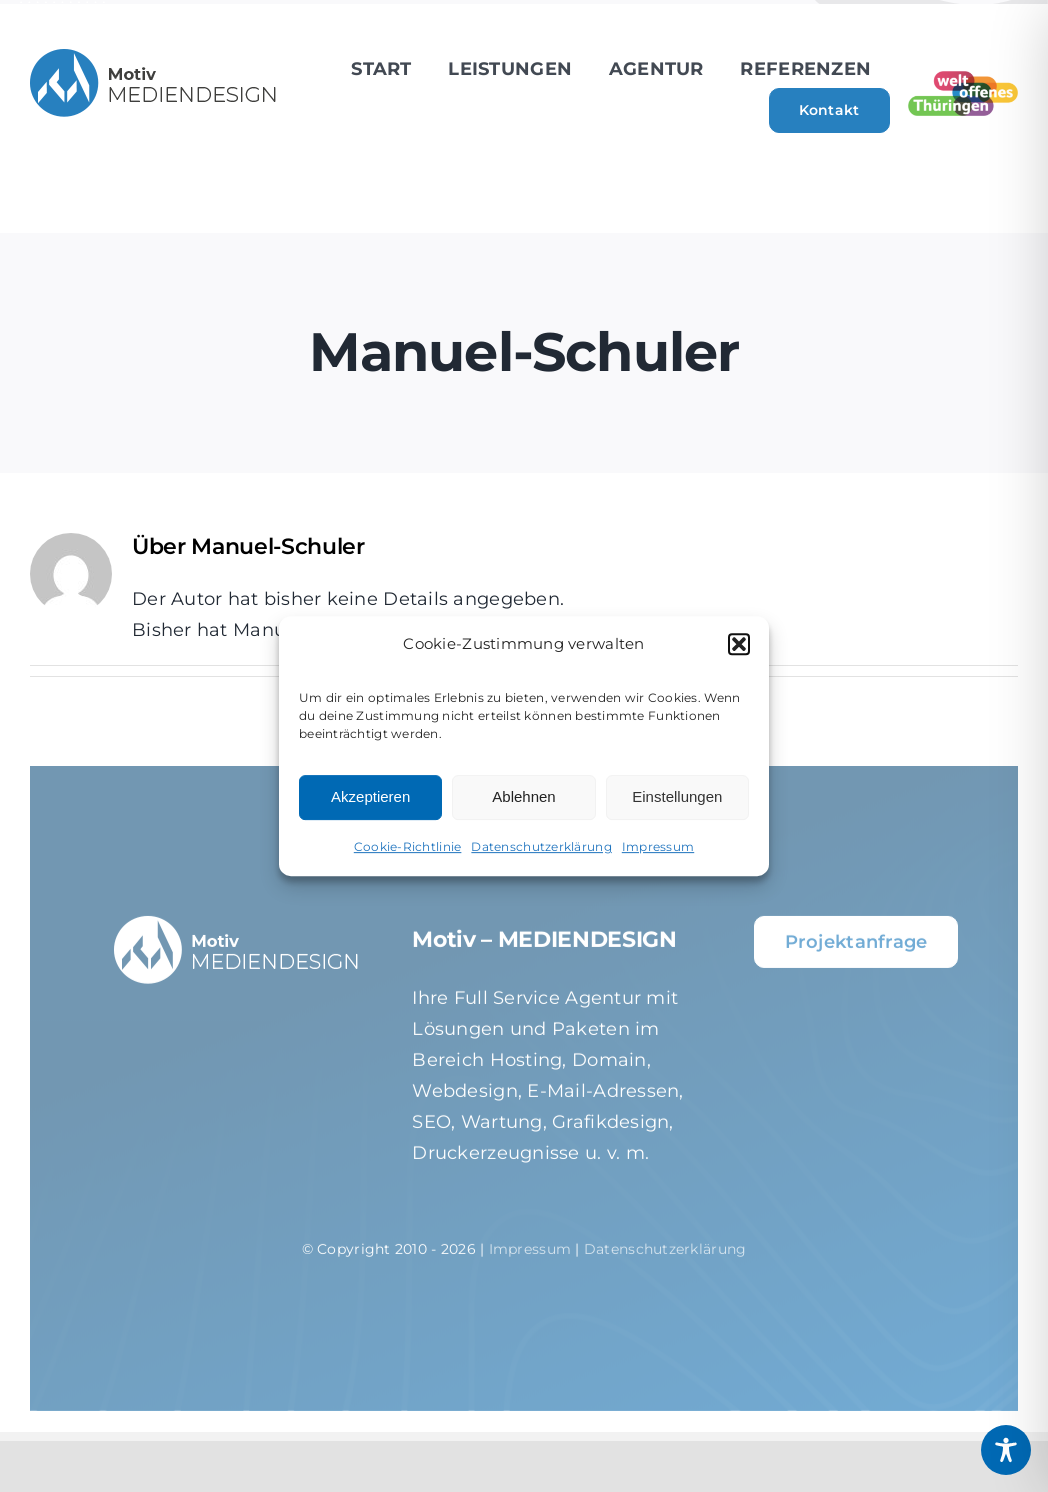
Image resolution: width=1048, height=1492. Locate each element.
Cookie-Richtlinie (408, 846)
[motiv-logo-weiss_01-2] (237, 931)
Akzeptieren (370, 796)
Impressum (658, 846)
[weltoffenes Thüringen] (963, 80)
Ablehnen (523, 796)
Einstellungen (677, 796)
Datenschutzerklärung (541, 846)
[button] (739, 644)
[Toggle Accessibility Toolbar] (1006, 1450)
